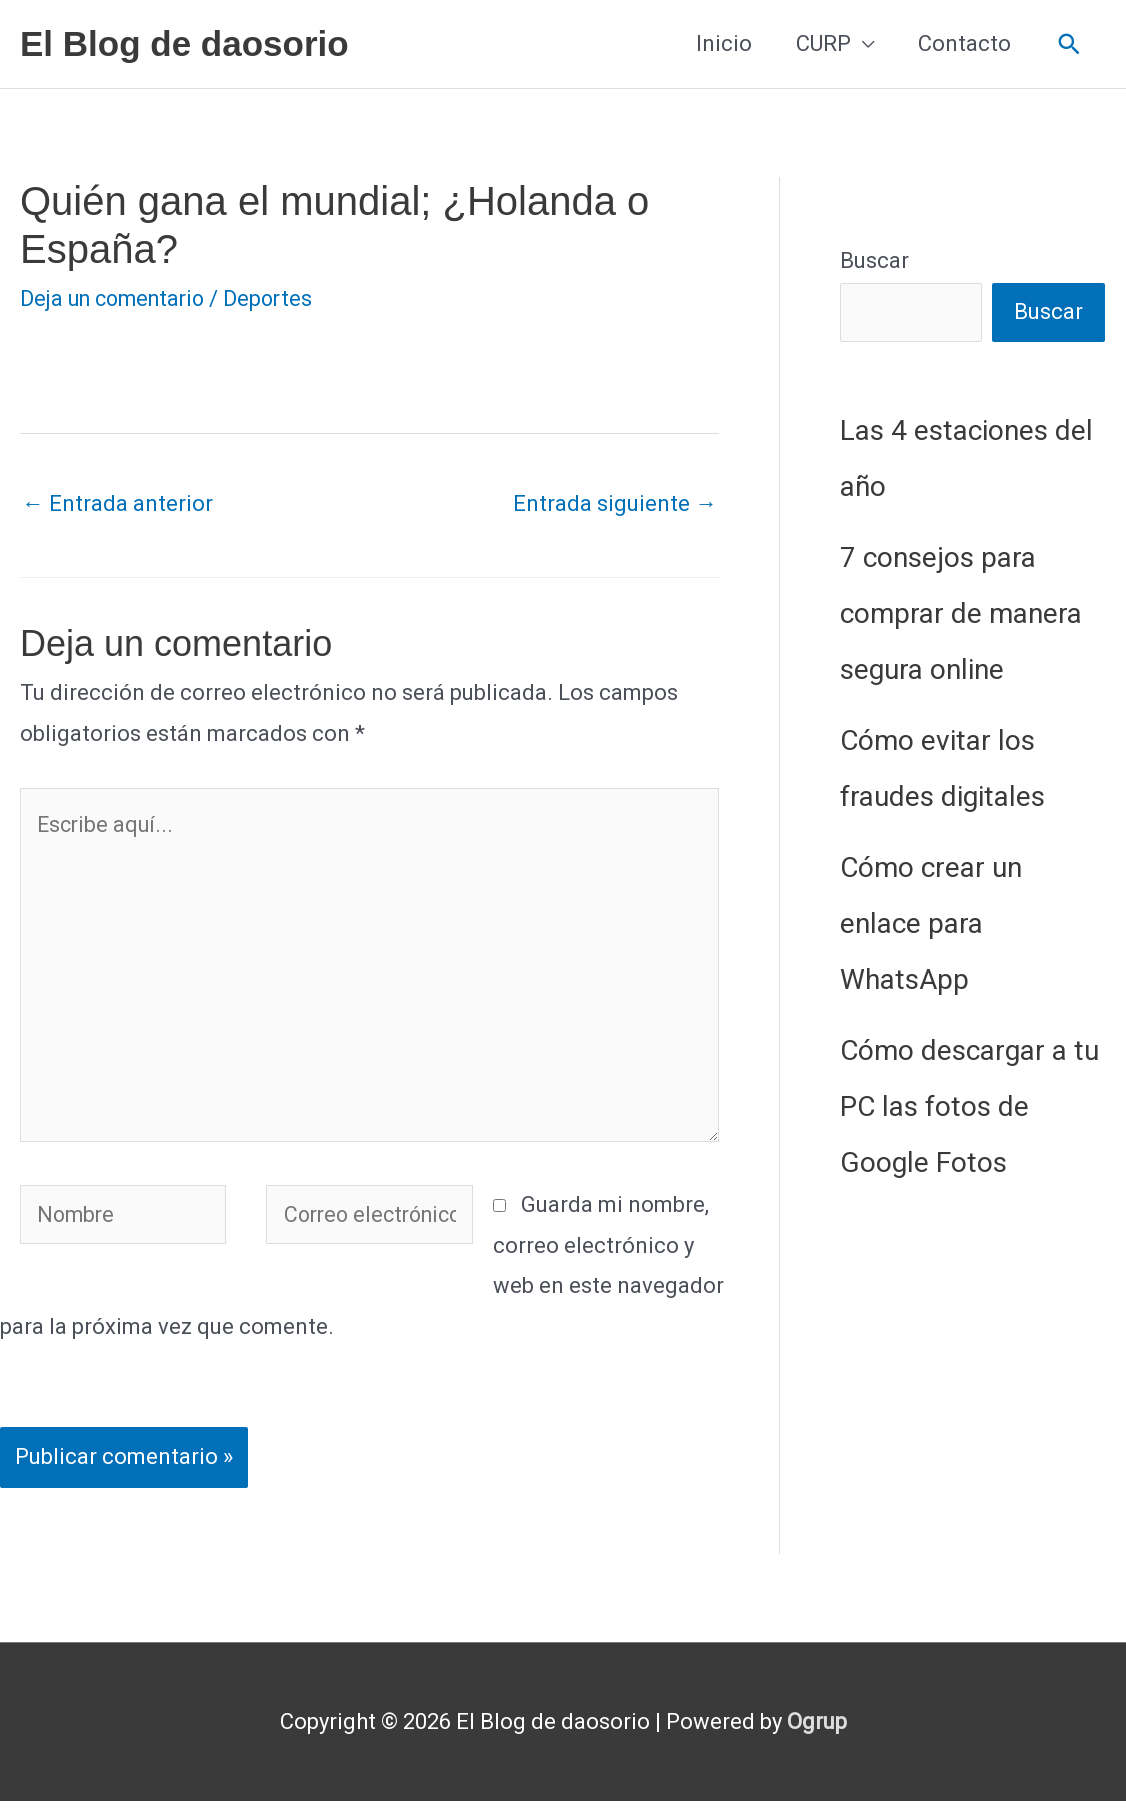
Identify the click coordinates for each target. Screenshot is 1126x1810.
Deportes (279, 298)
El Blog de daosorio (184, 43)
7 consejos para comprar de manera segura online (961, 614)
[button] (1069, 44)
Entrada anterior (117, 503)
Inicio (724, 43)
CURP (823, 43)
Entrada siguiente (615, 503)
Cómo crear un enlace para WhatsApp (931, 924)
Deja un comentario (117, 298)
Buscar (874, 260)
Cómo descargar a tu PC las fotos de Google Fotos (969, 1107)
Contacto (964, 43)
